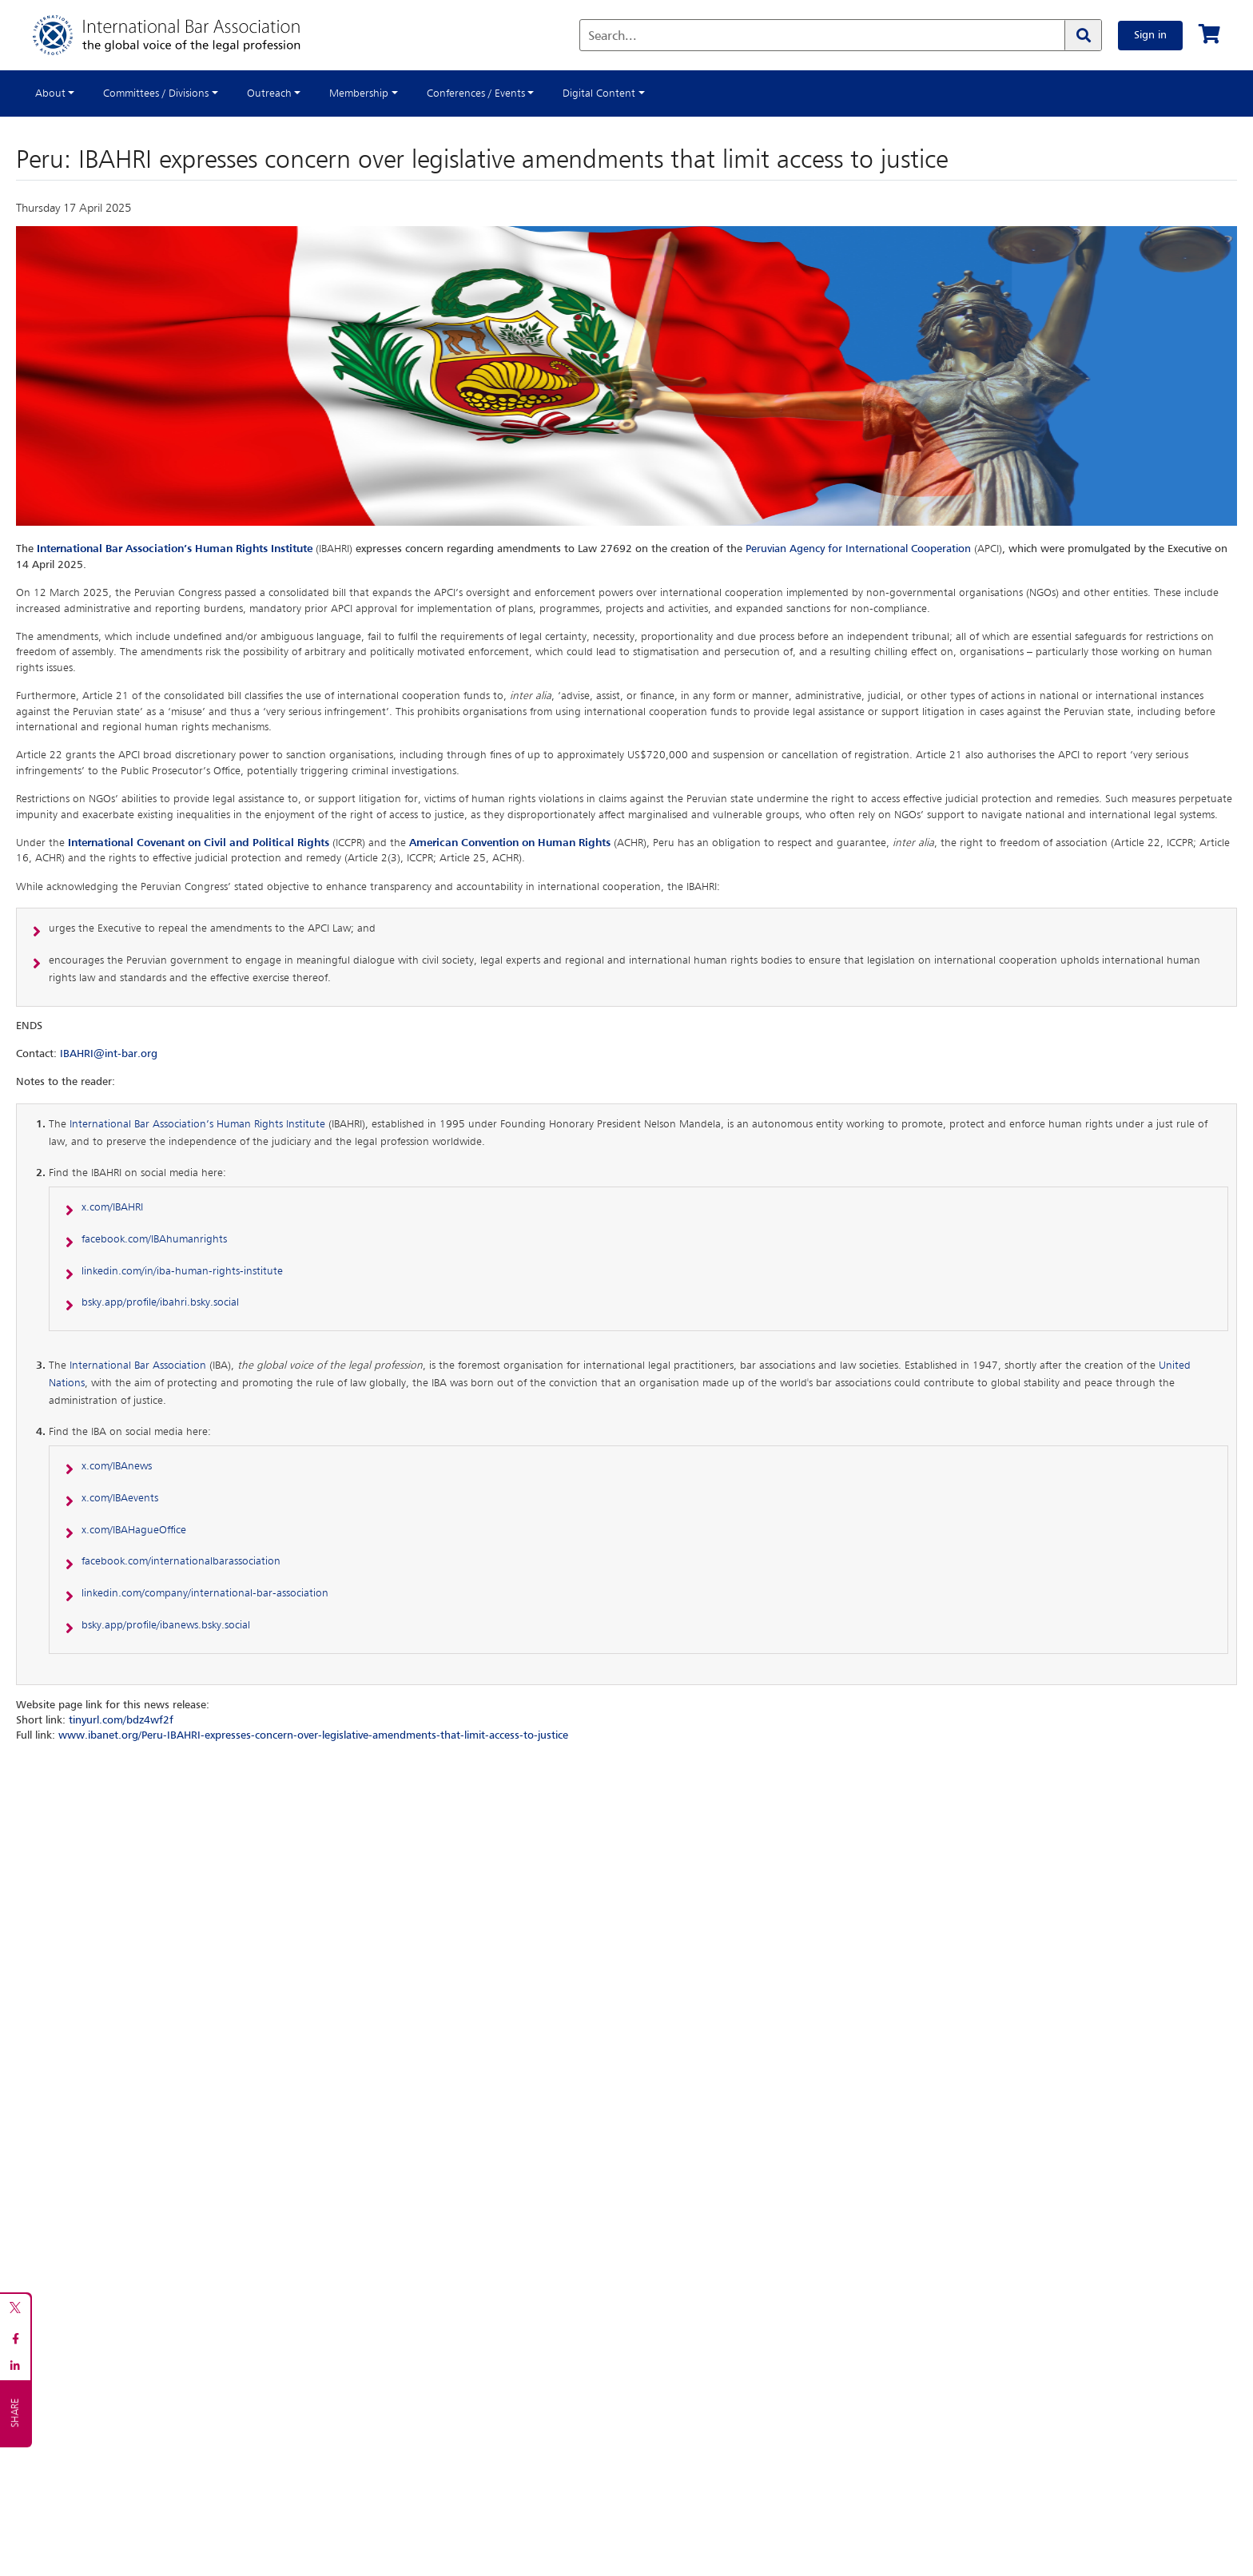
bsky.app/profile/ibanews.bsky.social (166, 1625)
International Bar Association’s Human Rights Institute (174, 549)
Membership (358, 93)
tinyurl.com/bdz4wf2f (121, 1720)
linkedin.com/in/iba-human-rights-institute (182, 1271)
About (50, 93)
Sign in (1150, 35)
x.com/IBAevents (120, 1498)
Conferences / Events (476, 93)
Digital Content (599, 93)
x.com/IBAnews (117, 1466)
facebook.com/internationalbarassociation (181, 1561)
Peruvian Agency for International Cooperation (858, 549)
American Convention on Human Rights (510, 843)
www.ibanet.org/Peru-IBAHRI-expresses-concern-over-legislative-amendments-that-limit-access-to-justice (313, 1735)
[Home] (182, 35)
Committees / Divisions (156, 93)
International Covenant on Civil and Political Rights (198, 843)
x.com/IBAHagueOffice (134, 1530)
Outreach (269, 93)
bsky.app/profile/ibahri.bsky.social (160, 1302)
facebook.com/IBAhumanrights (154, 1239)
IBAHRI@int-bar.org (108, 1053)
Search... (612, 36)
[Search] (1082, 35)
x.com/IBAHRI (112, 1207)
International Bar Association (138, 1365)
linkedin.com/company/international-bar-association (205, 1593)
